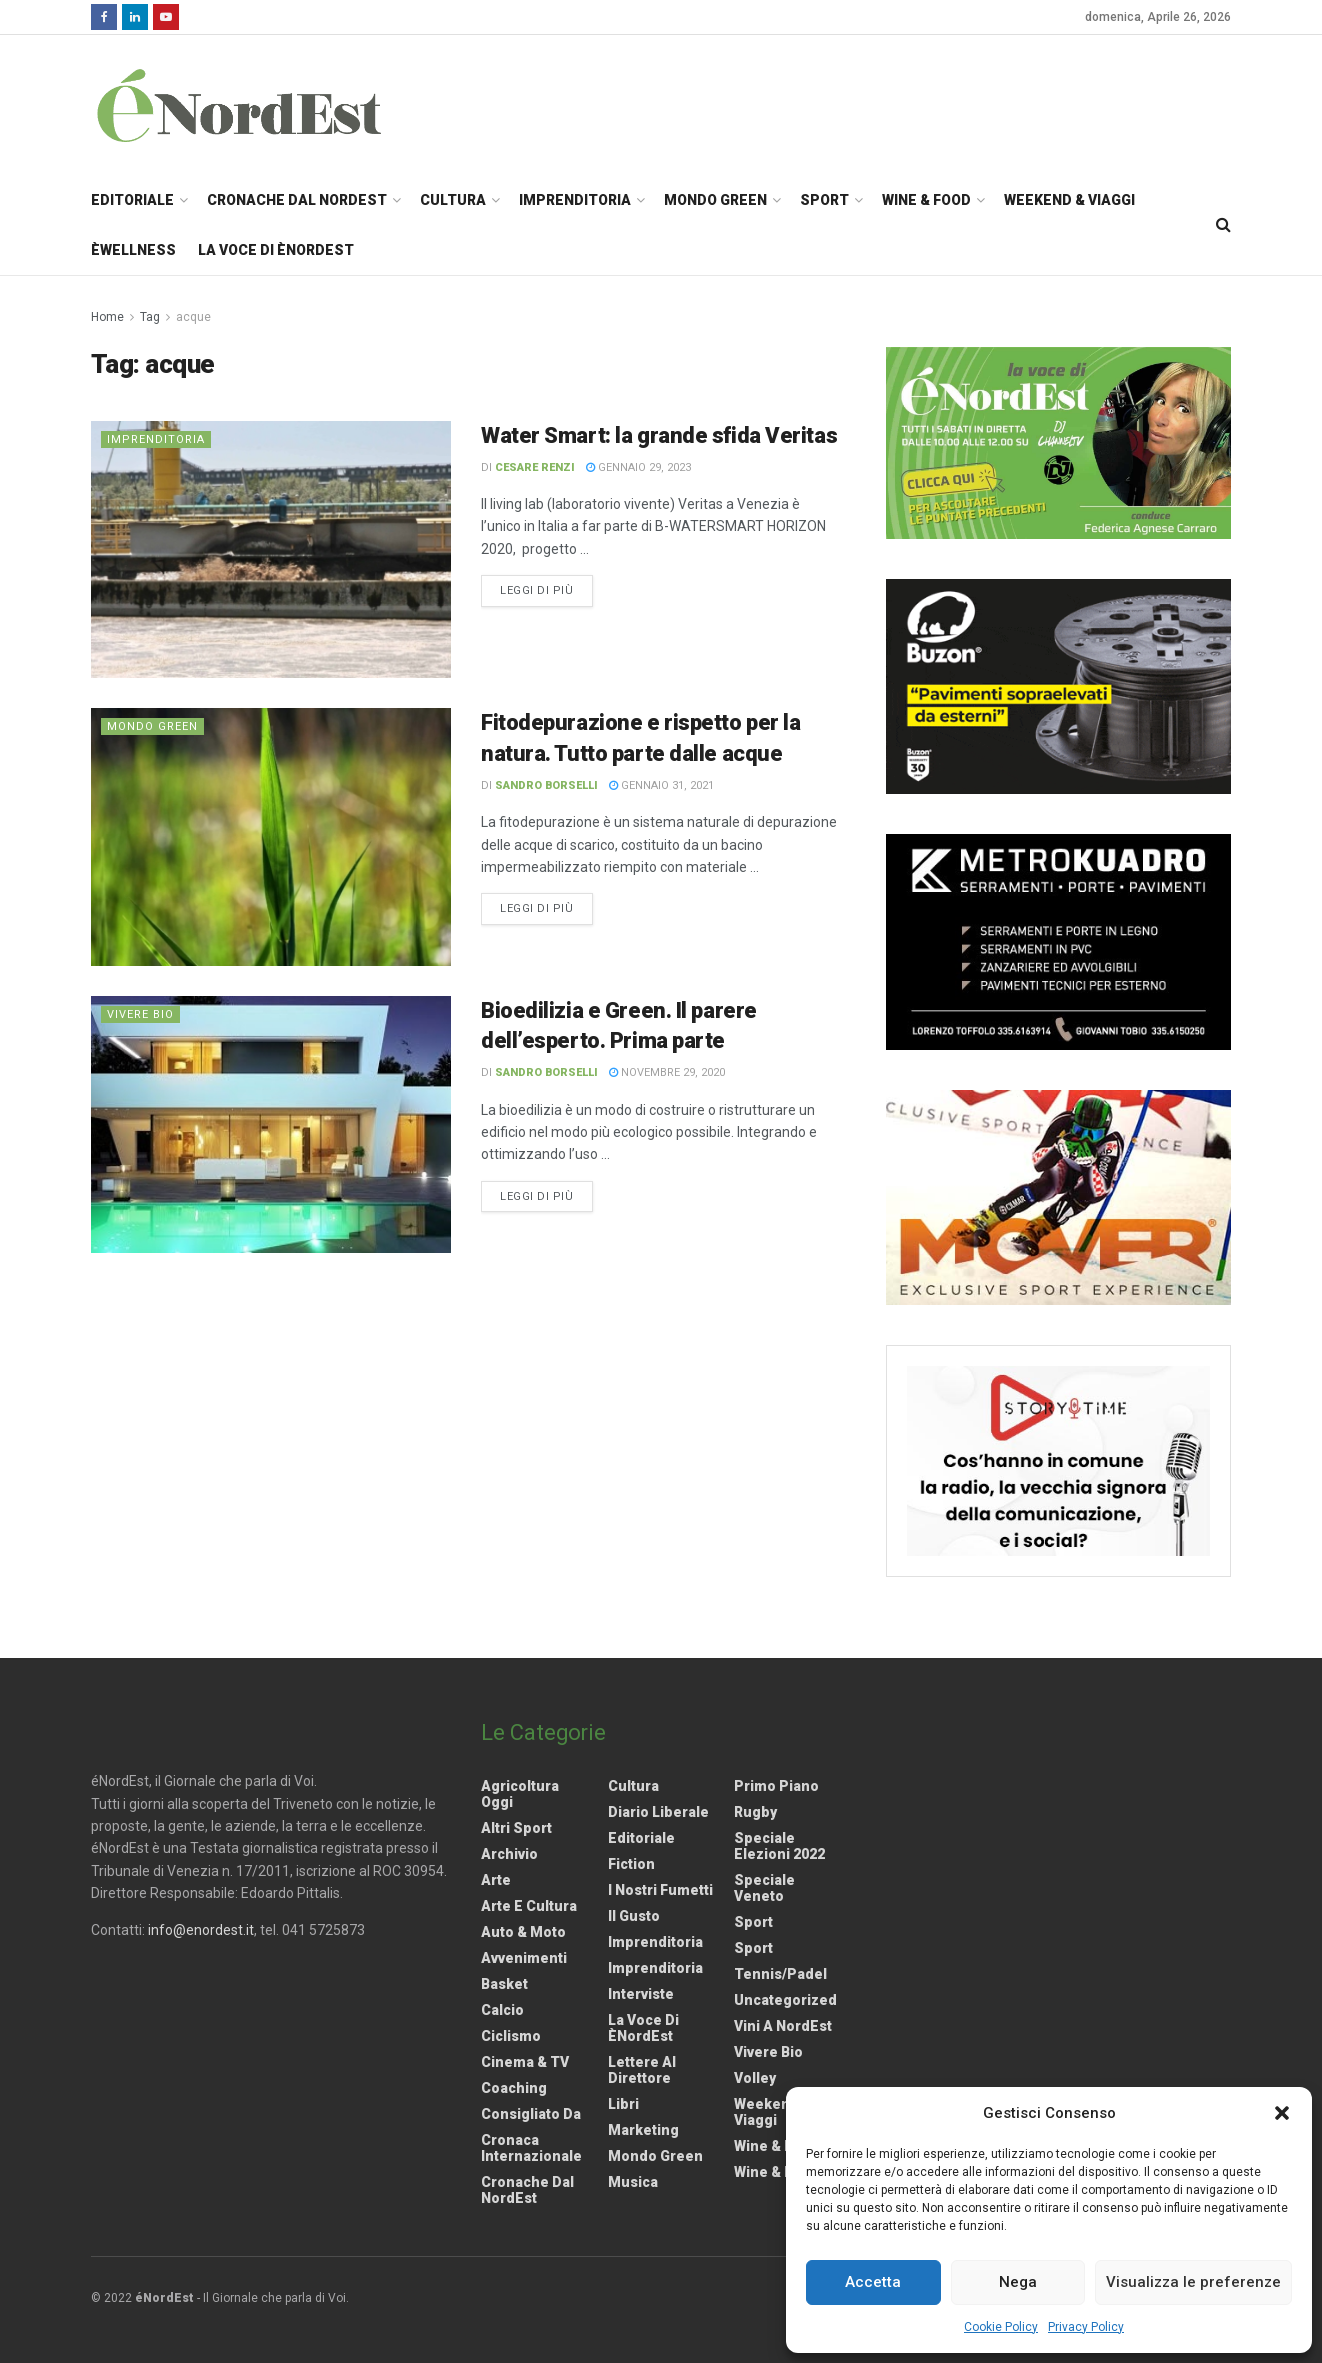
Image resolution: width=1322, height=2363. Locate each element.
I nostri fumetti (660, 1890)
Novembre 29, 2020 (667, 1072)
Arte (496, 1880)
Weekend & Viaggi (1069, 200)
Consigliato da (531, 2114)
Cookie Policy (1001, 2327)
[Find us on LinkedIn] (135, 17)
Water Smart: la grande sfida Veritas (659, 435)
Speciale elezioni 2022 (779, 1846)
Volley (755, 2078)
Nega (1018, 2282)
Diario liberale (658, 1812)
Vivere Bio (140, 1014)
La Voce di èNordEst (276, 250)
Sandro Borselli (546, 785)
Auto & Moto (523, 1932)
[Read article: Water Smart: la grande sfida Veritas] (271, 549)
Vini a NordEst (783, 2026)
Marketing (643, 2130)
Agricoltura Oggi (520, 1794)
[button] (1282, 2113)
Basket (504, 1984)
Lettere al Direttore (642, 2070)
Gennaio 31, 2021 (661, 785)
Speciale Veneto (764, 1888)
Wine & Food (926, 200)
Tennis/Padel (780, 1974)
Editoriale (132, 200)
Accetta (873, 2282)
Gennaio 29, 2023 (638, 467)
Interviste (641, 1994)
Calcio (502, 2010)
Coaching (514, 2088)
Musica (633, 2182)
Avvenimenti (524, 1958)
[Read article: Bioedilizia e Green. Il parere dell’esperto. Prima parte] (271, 1124)
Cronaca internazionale (531, 2148)
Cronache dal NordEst (297, 200)
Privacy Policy (1086, 2327)
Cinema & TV (525, 2062)
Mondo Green (715, 200)
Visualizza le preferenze (1193, 2282)
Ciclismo (511, 2036)
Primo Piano (776, 1786)
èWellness (133, 250)
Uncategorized (785, 2000)
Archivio (509, 1854)
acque (193, 317)
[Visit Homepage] (265, 105)
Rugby (755, 1812)
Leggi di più (546, 589)
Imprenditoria (575, 200)
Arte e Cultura (529, 1906)
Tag (150, 317)
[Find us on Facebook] (104, 17)
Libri (623, 2104)
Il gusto (634, 1916)
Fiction (631, 1864)
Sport (824, 200)
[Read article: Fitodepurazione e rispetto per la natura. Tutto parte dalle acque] (271, 836)
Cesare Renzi (535, 467)
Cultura (453, 200)
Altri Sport (516, 1828)
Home (107, 317)
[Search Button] (1223, 225)
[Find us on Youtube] (166, 17)
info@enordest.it (201, 1930)
